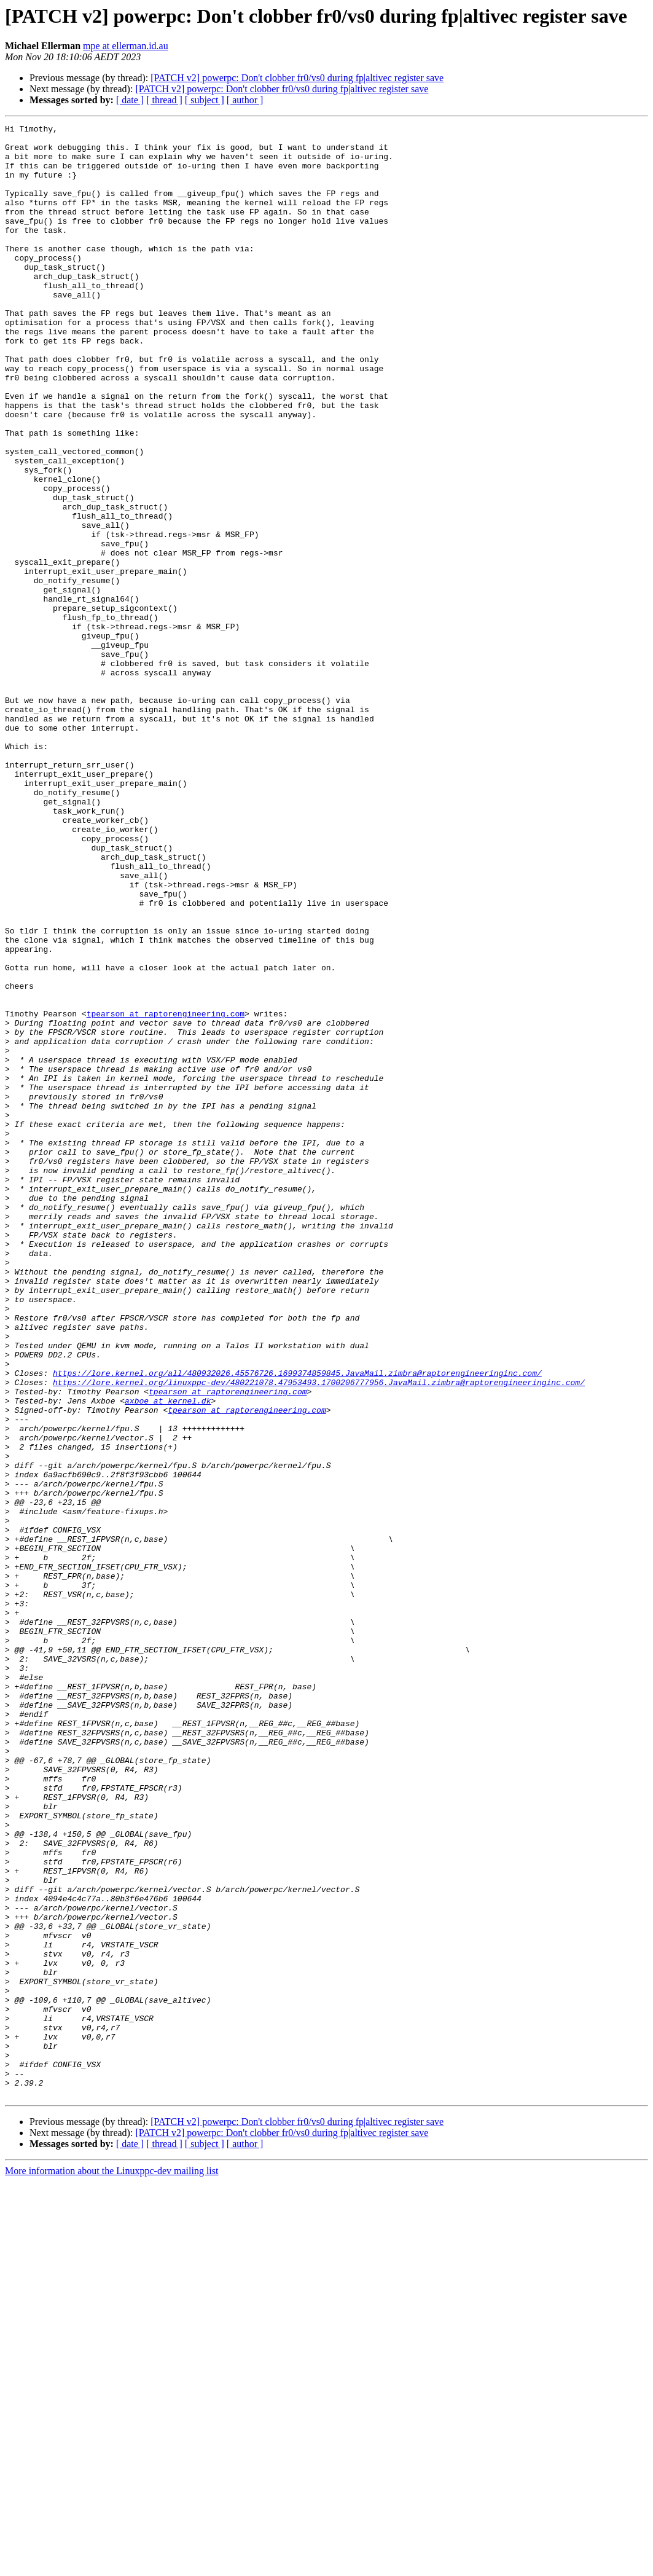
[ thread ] (164, 100)
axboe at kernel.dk (168, 1656)
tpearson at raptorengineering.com (165, 1192)
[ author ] (245, 100)
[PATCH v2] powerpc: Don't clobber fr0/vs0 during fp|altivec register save (297, 78)
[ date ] (130, 100)
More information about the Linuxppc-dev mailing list (111, 2565)
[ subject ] (204, 100)
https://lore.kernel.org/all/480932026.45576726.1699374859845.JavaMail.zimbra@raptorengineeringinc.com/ (297, 1623)
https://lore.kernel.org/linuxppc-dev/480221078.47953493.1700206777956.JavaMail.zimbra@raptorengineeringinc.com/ (319, 1634)
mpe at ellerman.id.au (125, 46)
